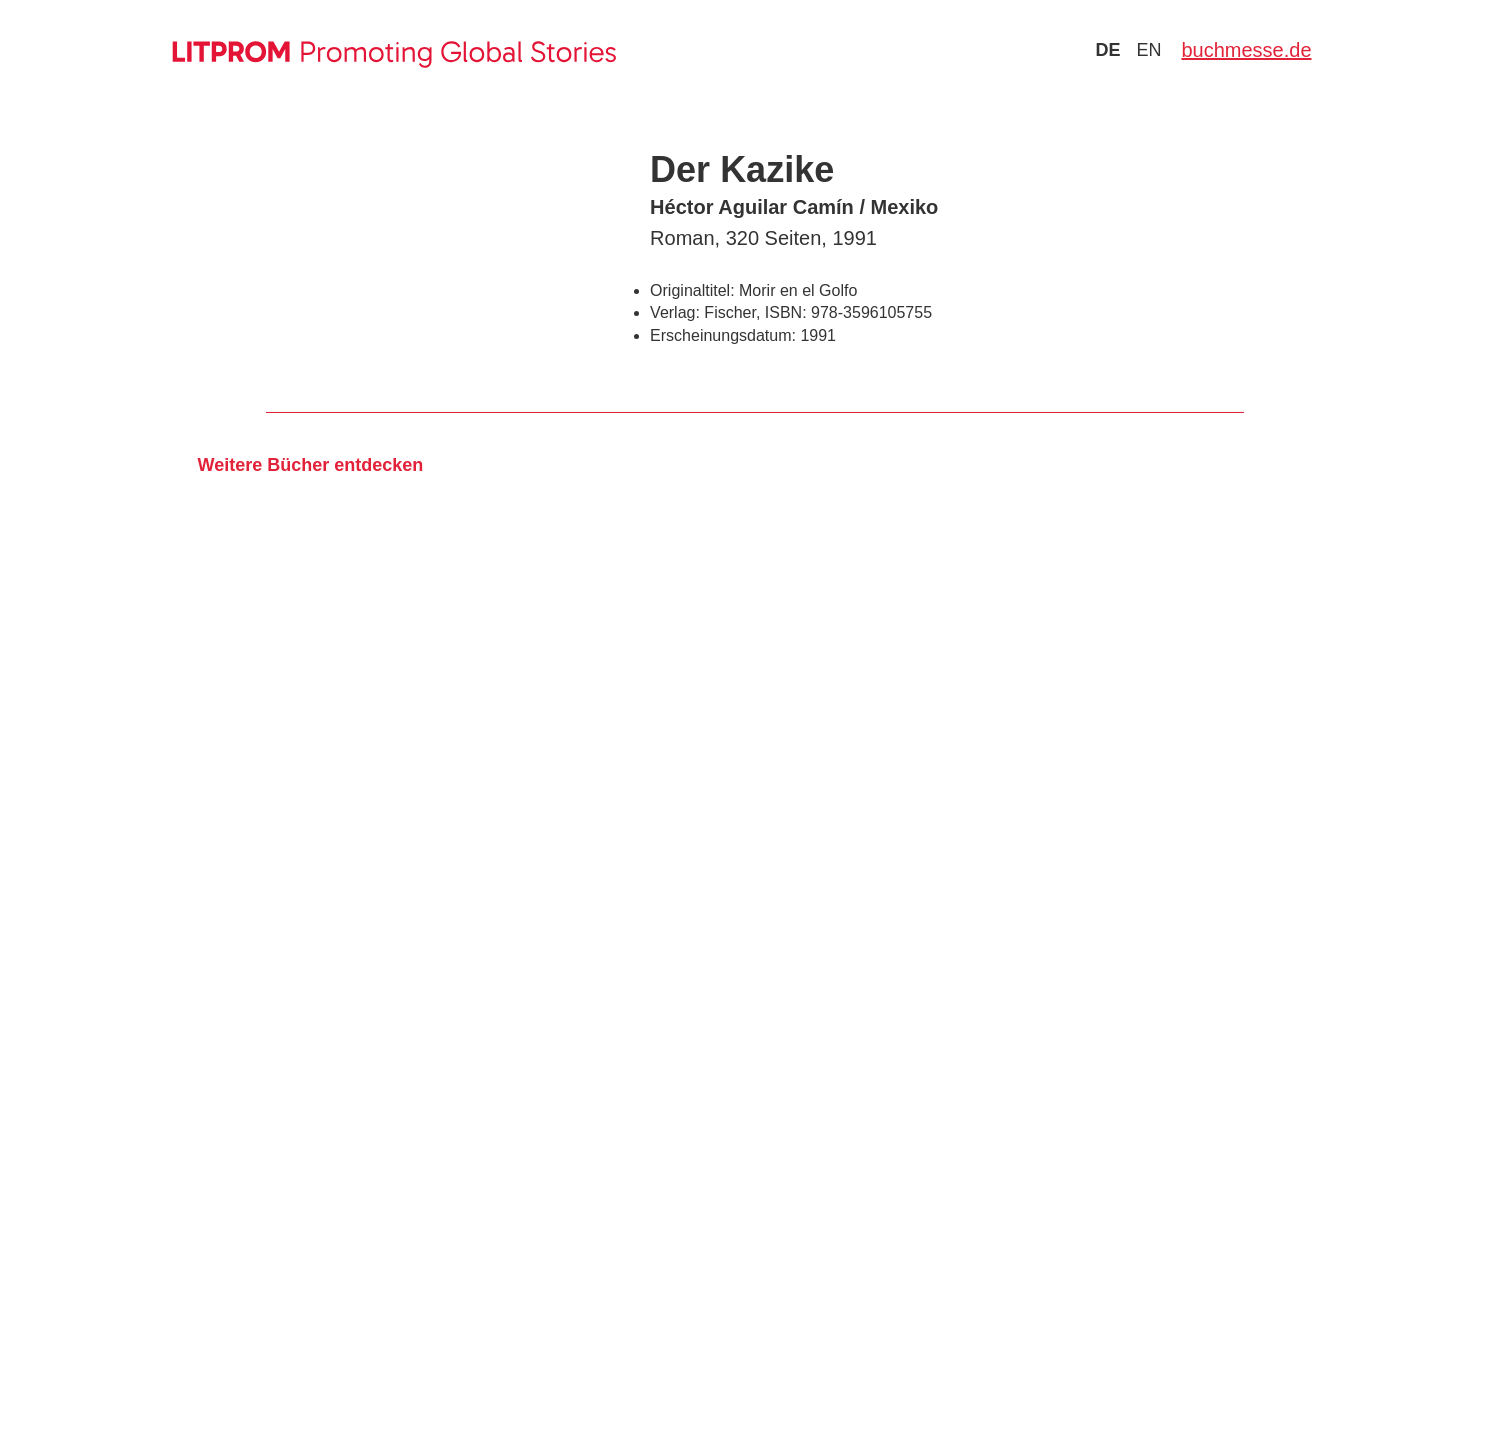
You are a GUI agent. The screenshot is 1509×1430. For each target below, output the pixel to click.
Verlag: (675, 312)
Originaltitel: (692, 290)
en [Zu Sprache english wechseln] (1148, 50)
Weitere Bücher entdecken (311, 465)
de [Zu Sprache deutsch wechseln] (1107, 50)
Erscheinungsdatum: (723, 335)
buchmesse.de (1246, 50)
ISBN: (786, 312)
